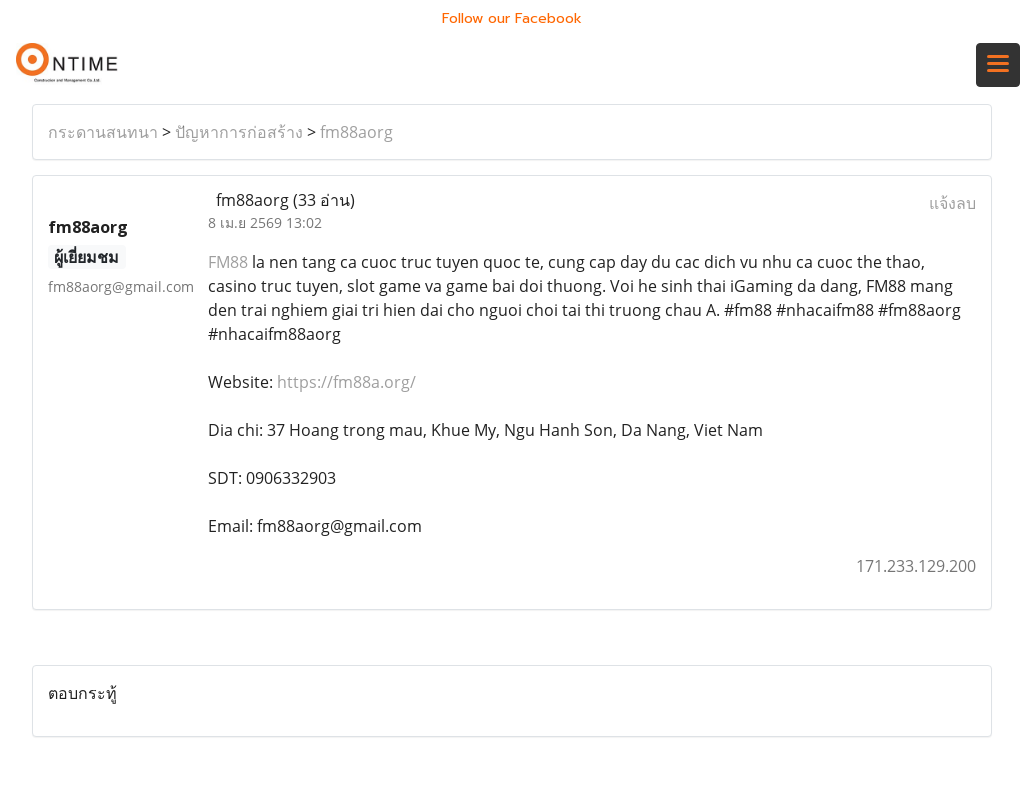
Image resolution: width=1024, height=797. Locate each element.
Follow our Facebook (512, 18)
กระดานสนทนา (103, 132)
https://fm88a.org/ (346, 382)
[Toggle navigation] (998, 65)
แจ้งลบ (952, 203)
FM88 (228, 262)
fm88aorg (356, 132)
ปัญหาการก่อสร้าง (239, 132)
